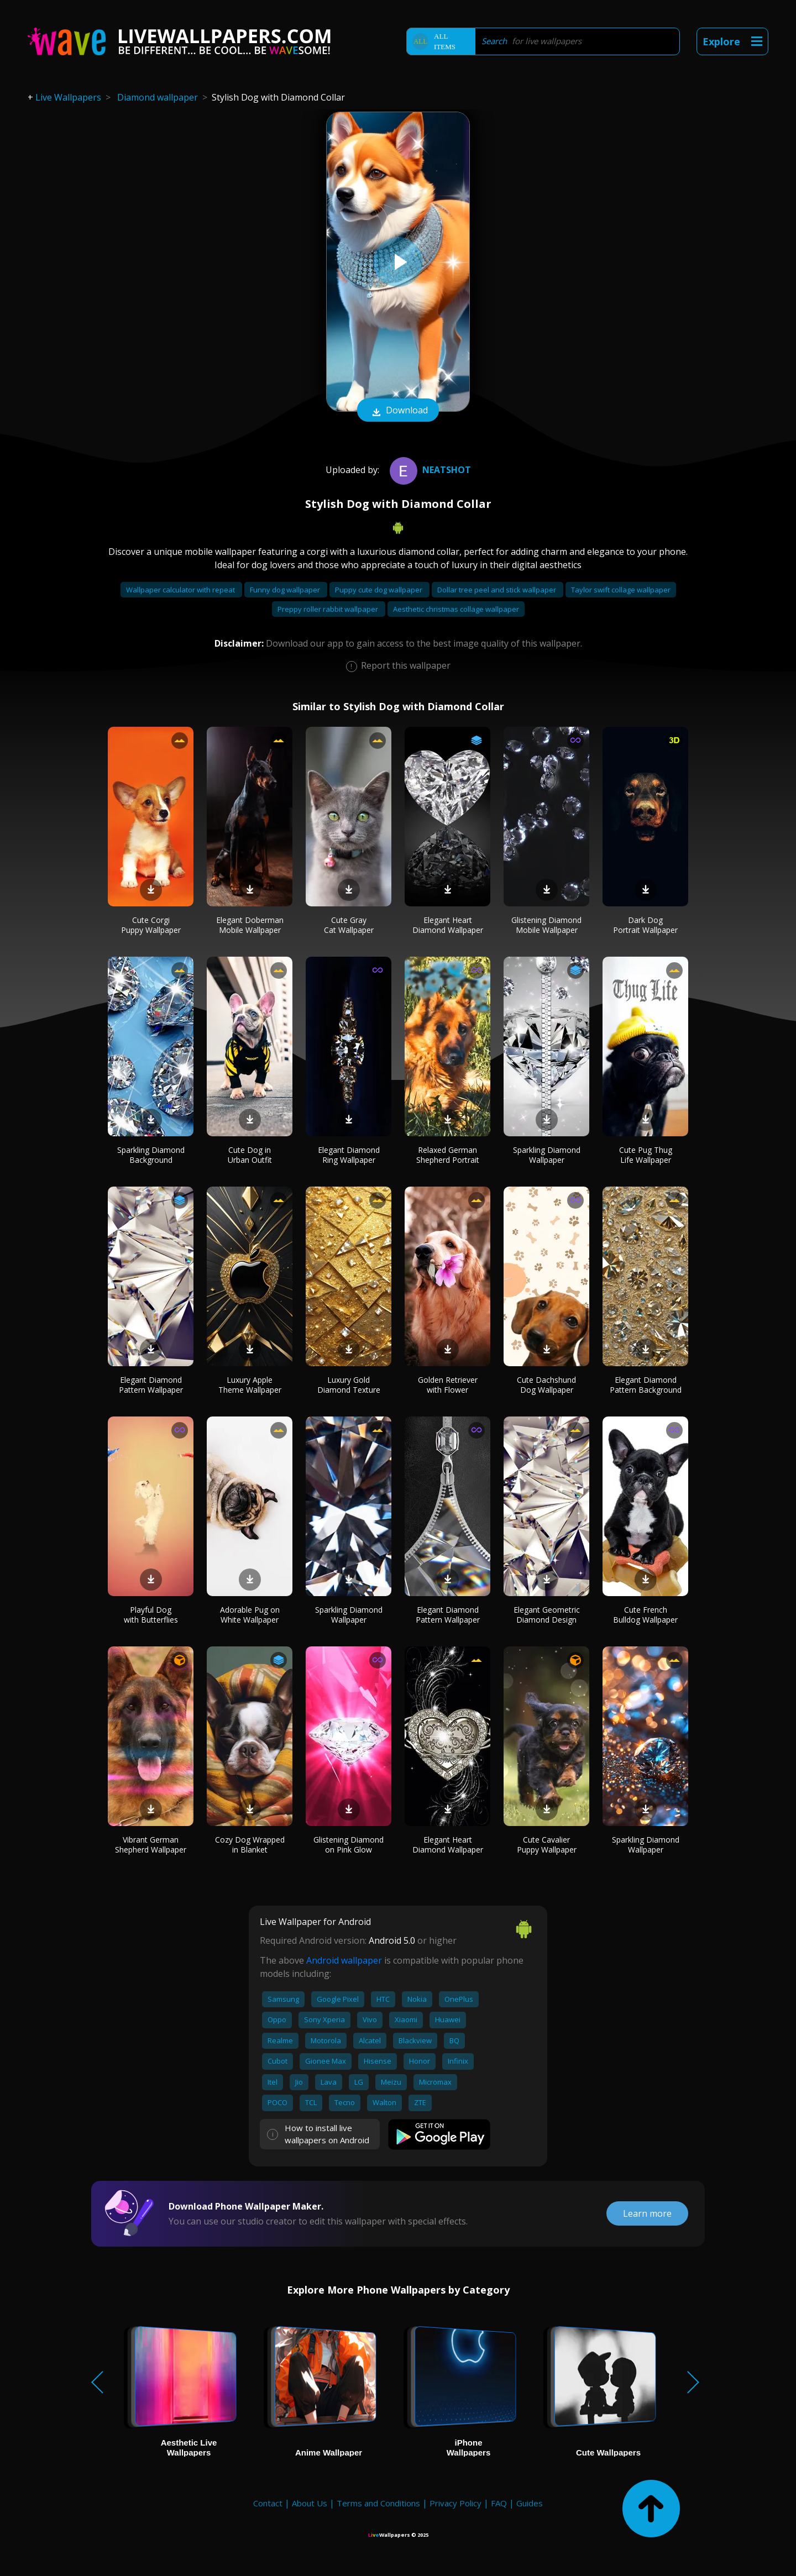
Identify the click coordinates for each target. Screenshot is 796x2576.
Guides (529, 2503)
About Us (309, 2503)
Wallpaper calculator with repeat (181, 590)
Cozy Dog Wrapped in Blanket (250, 1844)
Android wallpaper (344, 1960)
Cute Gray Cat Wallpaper (349, 925)
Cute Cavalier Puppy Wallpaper (547, 1844)
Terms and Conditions (378, 2503)
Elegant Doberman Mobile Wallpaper (250, 925)
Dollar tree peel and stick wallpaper (497, 590)
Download (398, 411)
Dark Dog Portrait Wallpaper (645, 925)
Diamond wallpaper (157, 97)
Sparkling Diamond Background (151, 1155)
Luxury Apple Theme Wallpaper (249, 1384)
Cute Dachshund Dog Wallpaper (546, 1384)
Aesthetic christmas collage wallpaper (456, 609)
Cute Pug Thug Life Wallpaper (645, 1155)
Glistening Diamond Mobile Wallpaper (546, 925)
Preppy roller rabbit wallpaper (328, 609)
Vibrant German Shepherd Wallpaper (150, 1844)
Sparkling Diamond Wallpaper (546, 1155)
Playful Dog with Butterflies (151, 1614)
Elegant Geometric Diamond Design (547, 1614)
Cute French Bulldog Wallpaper (645, 1614)
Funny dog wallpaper (286, 590)
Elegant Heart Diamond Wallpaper (447, 925)
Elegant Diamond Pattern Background (646, 1384)
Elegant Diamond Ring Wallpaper (349, 1155)
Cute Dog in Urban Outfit (250, 1155)
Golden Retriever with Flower (448, 1384)
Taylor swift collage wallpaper (621, 590)
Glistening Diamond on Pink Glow (348, 1844)
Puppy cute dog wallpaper (379, 590)
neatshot (429, 470)
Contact (267, 2503)
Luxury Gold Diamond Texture (348, 1384)
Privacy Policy (455, 2503)
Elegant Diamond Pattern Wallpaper (151, 1384)
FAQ (499, 2503)
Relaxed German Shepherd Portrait (447, 1155)
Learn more (647, 2213)
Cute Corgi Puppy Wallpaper (151, 925)
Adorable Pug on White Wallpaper (250, 1614)
